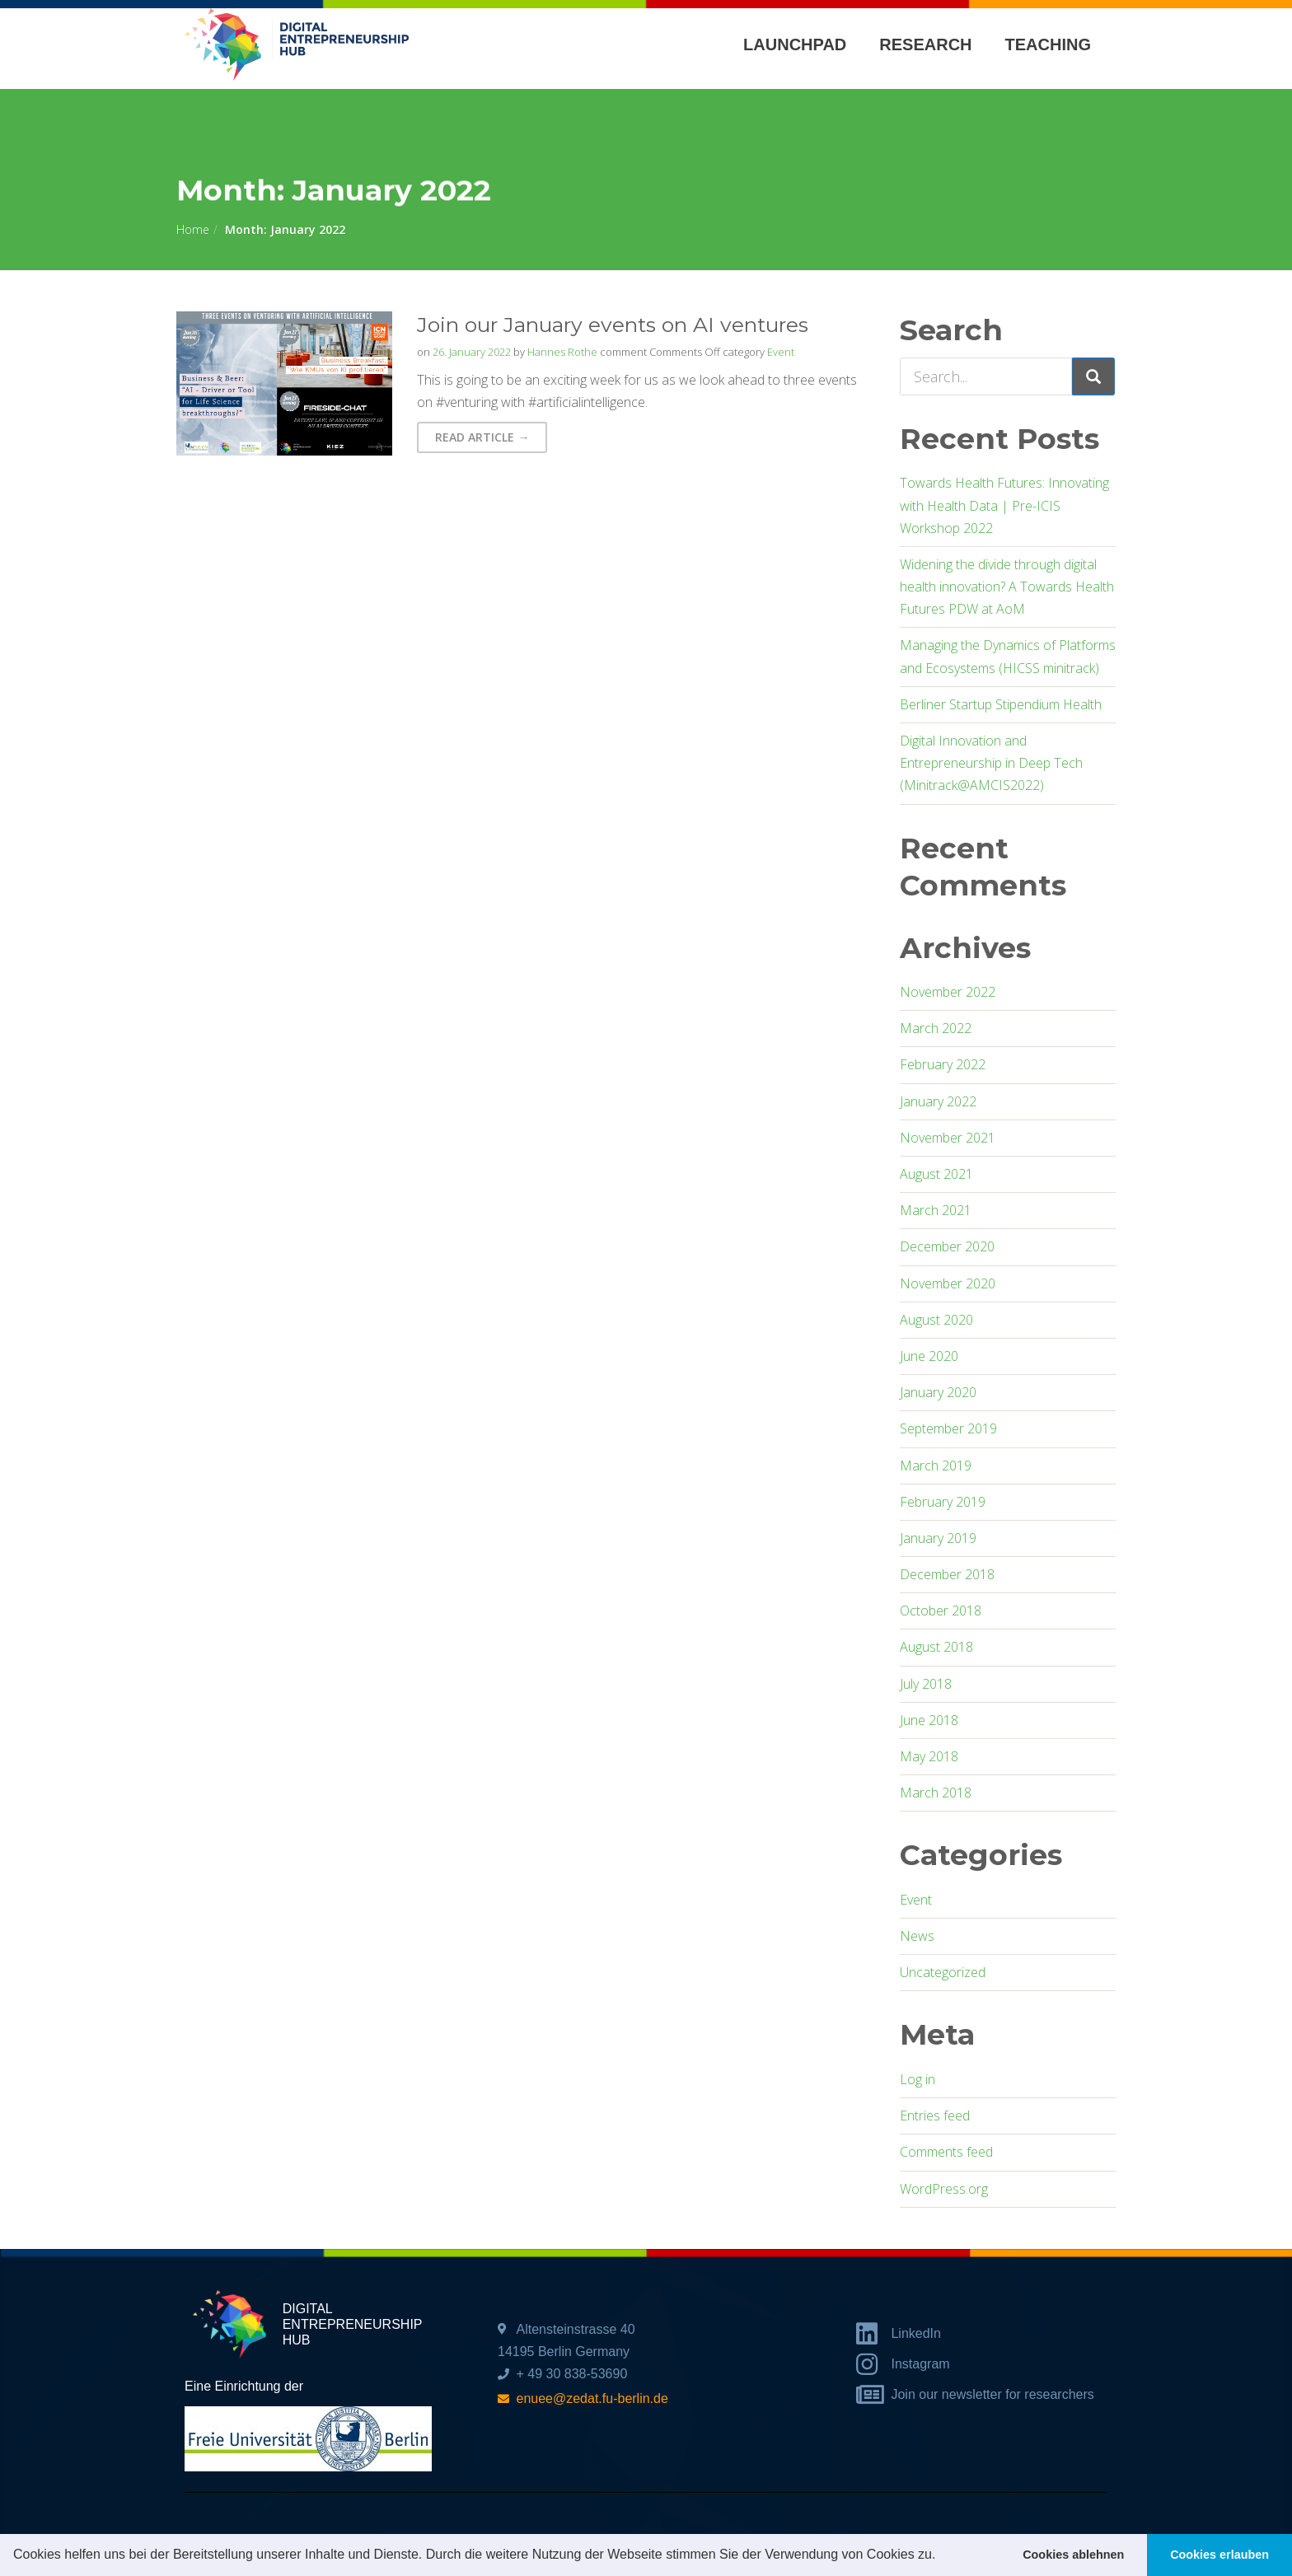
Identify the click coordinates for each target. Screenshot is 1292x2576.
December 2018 (947, 1574)
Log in (917, 2079)
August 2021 (936, 1174)
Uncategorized (942, 1972)
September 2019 (948, 1428)
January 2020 (938, 1392)
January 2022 (938, 1101)
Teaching (1048, 44)
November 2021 (947, 1138)
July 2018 (926, 1684)
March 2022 (935, 1028)
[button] (941, 2556)
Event (780, 351)
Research (925, 44)
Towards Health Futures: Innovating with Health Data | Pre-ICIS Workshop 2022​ (1004, 505)
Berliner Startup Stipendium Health (1001, 704)
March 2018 (935, 1793)
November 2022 (947, 992)
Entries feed (935, 2115)
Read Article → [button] (482, 437)
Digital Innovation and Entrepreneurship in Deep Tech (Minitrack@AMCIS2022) (991, 763)
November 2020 (947, 1283)
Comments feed (946, 2152)
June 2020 (929, 1356)
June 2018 (929, 1720)
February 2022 (942, 1064)
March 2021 (935, 1210)
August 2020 (936, 1320)
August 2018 (936, 1647)
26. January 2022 (472, 351)
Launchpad (794, 44)
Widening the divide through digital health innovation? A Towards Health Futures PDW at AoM (1007, 586)
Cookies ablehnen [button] (1073, 2554)
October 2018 (940, 1610)
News (917, 1936)
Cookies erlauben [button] (1219, 2554)
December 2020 (947, 1246)
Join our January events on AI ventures (612, 324)
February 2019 (942, 1502)
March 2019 (935, 1465)
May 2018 (929, 1756)
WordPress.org (944, 2189)
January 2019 (938, 1538)
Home (192, 229)
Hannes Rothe (562, 351)
